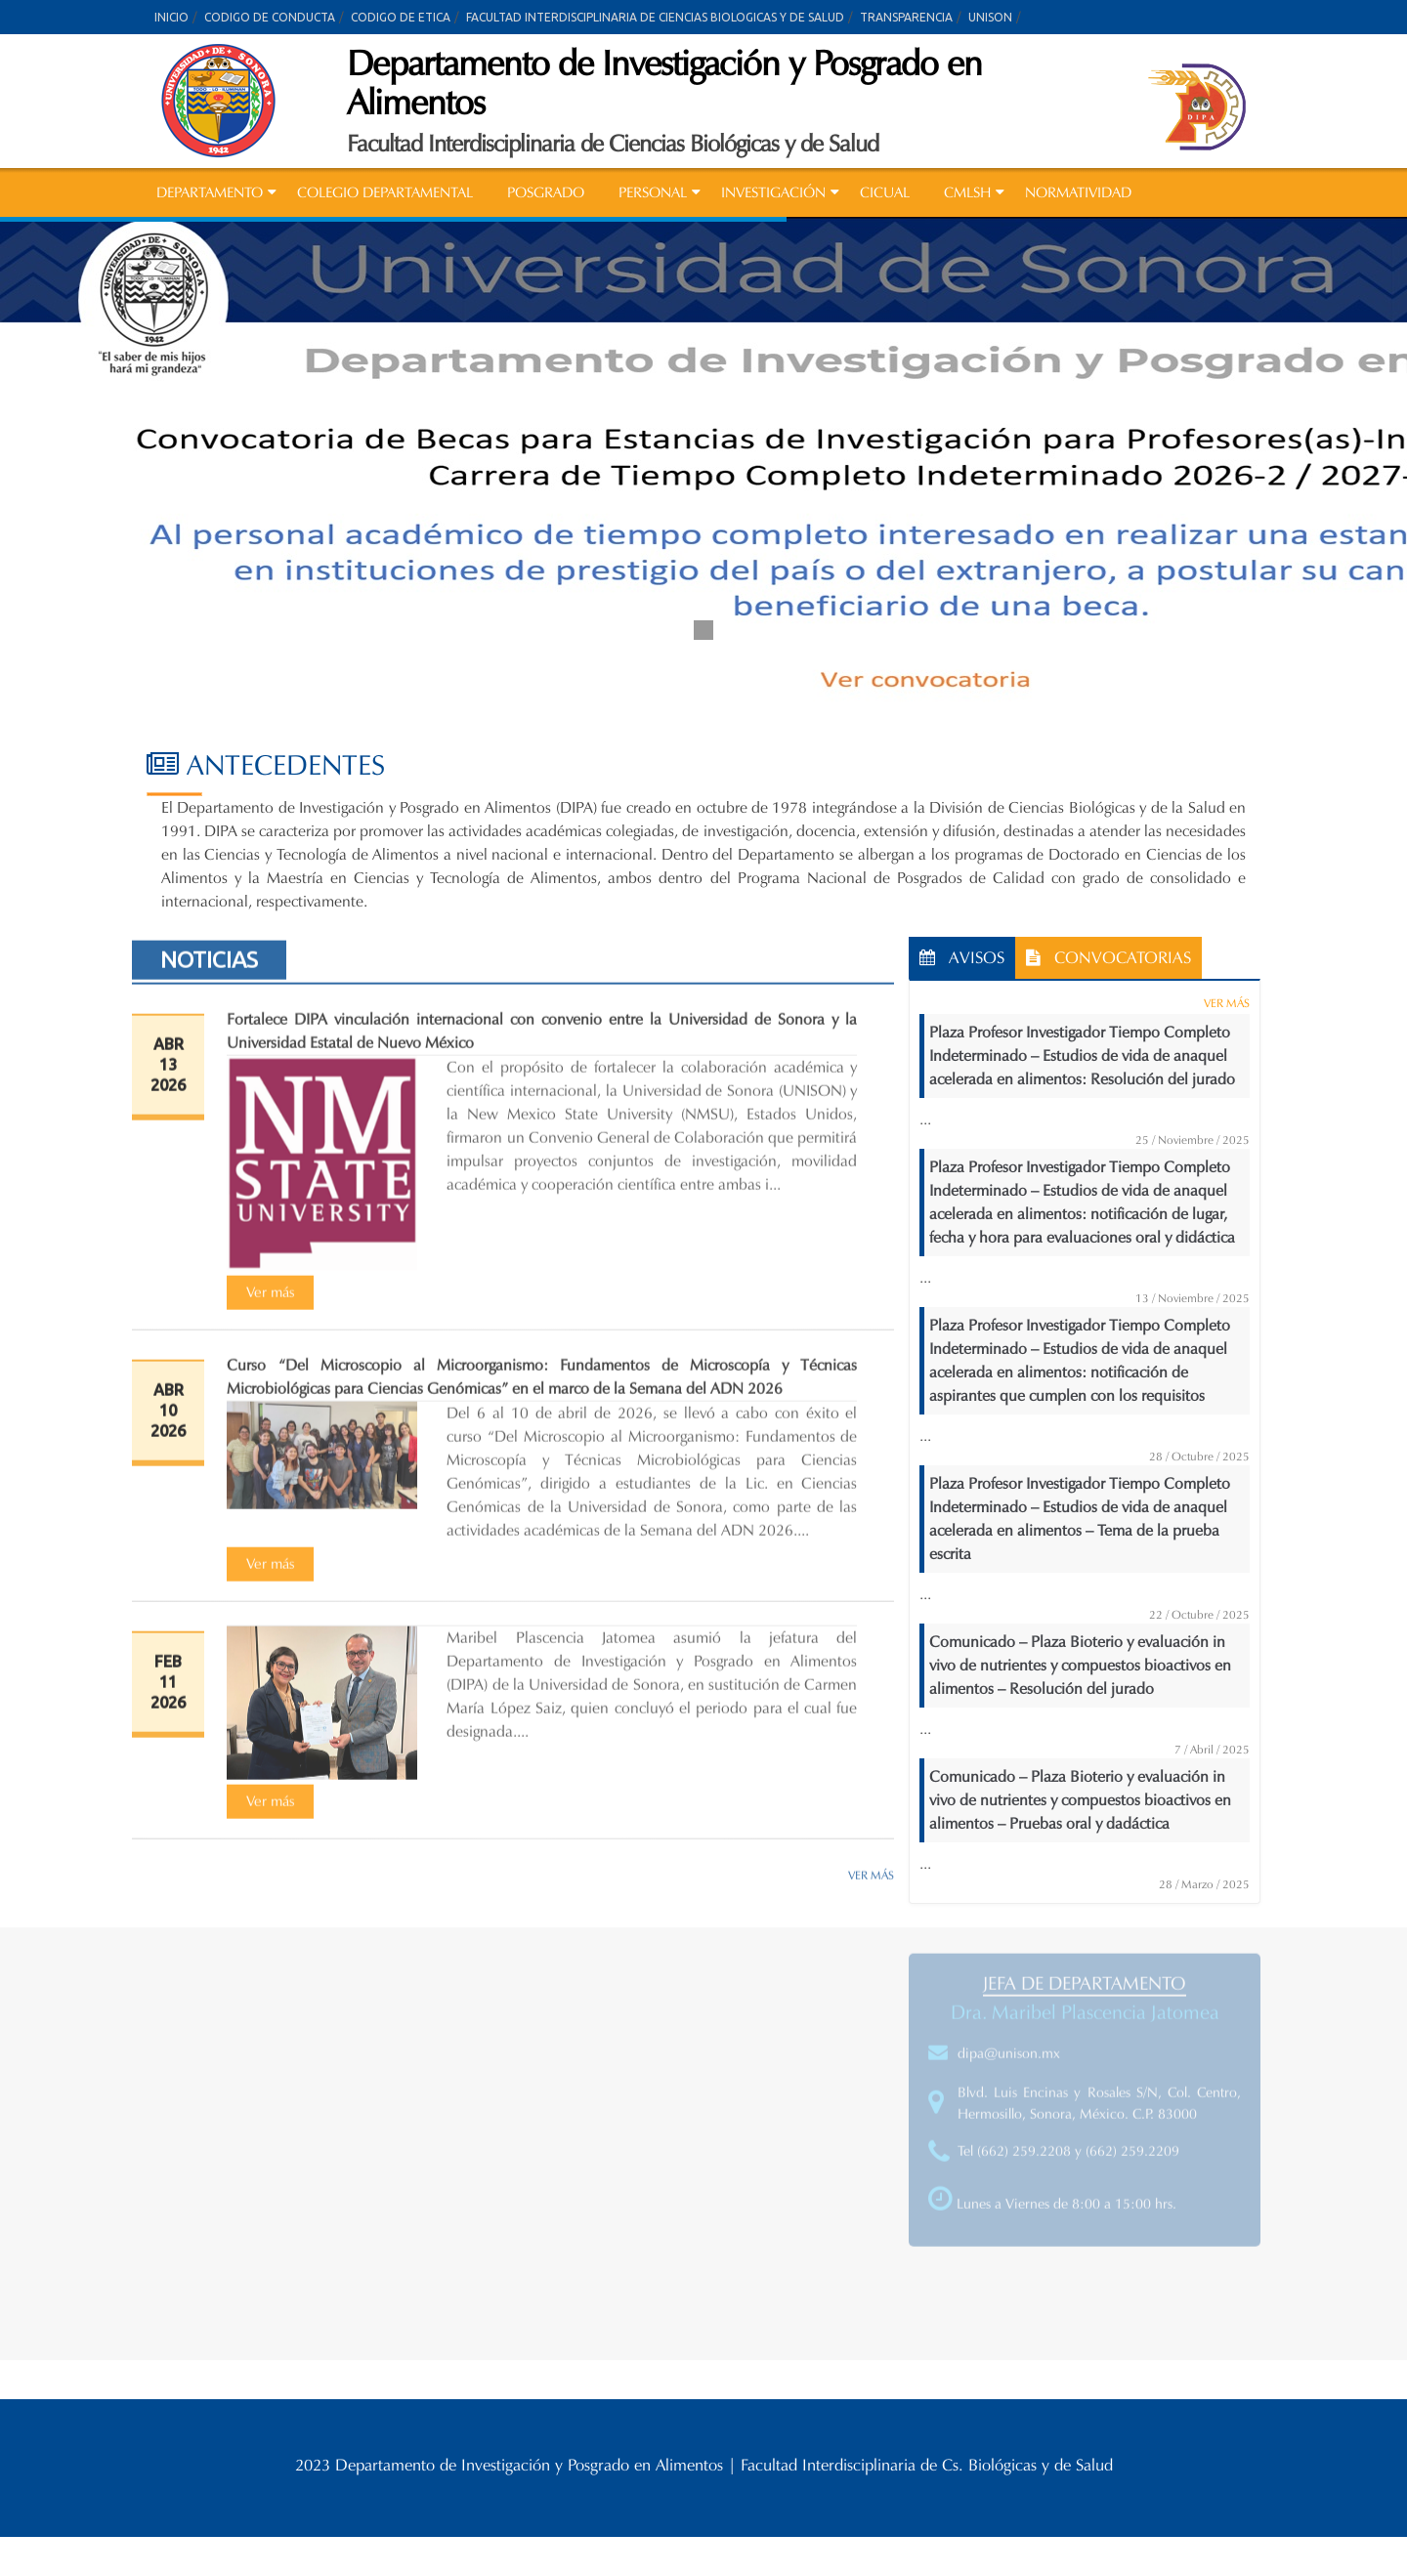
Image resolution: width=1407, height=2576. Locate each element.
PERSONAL (652, 192)
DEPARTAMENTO (209, 192)
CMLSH (967, 192)
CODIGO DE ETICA (400, 17)
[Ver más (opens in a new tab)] (270, 1298)
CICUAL (885, 192)
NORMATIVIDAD (1078, 192)
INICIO (171, 17)
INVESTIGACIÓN (773, 192)
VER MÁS (871, 1882)
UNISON (990, 17)
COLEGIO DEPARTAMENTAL (385, 192)
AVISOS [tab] (961, 958)
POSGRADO (545, 192)
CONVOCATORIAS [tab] (1108, 958)
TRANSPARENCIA (906, 17)
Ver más (270, 1299)
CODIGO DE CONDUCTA (269, 17)
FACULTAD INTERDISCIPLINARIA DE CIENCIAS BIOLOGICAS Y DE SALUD (655, 17)
